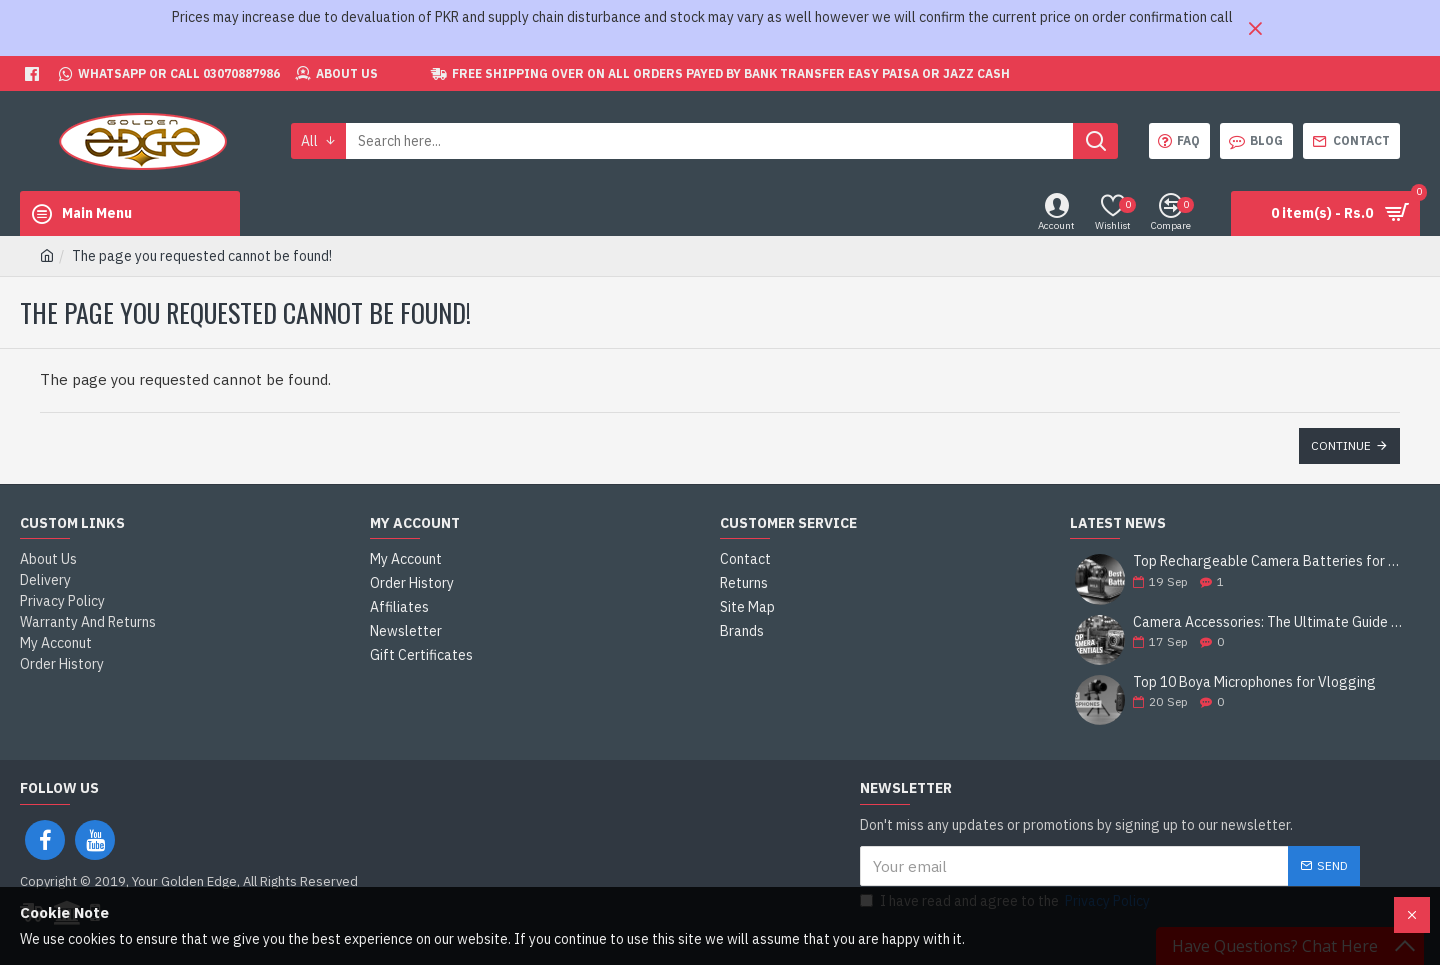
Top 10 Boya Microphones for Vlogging (1254, 682)
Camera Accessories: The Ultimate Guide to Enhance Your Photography (1270, 622)
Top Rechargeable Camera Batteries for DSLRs (1270, 561)
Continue (1341, 445)
